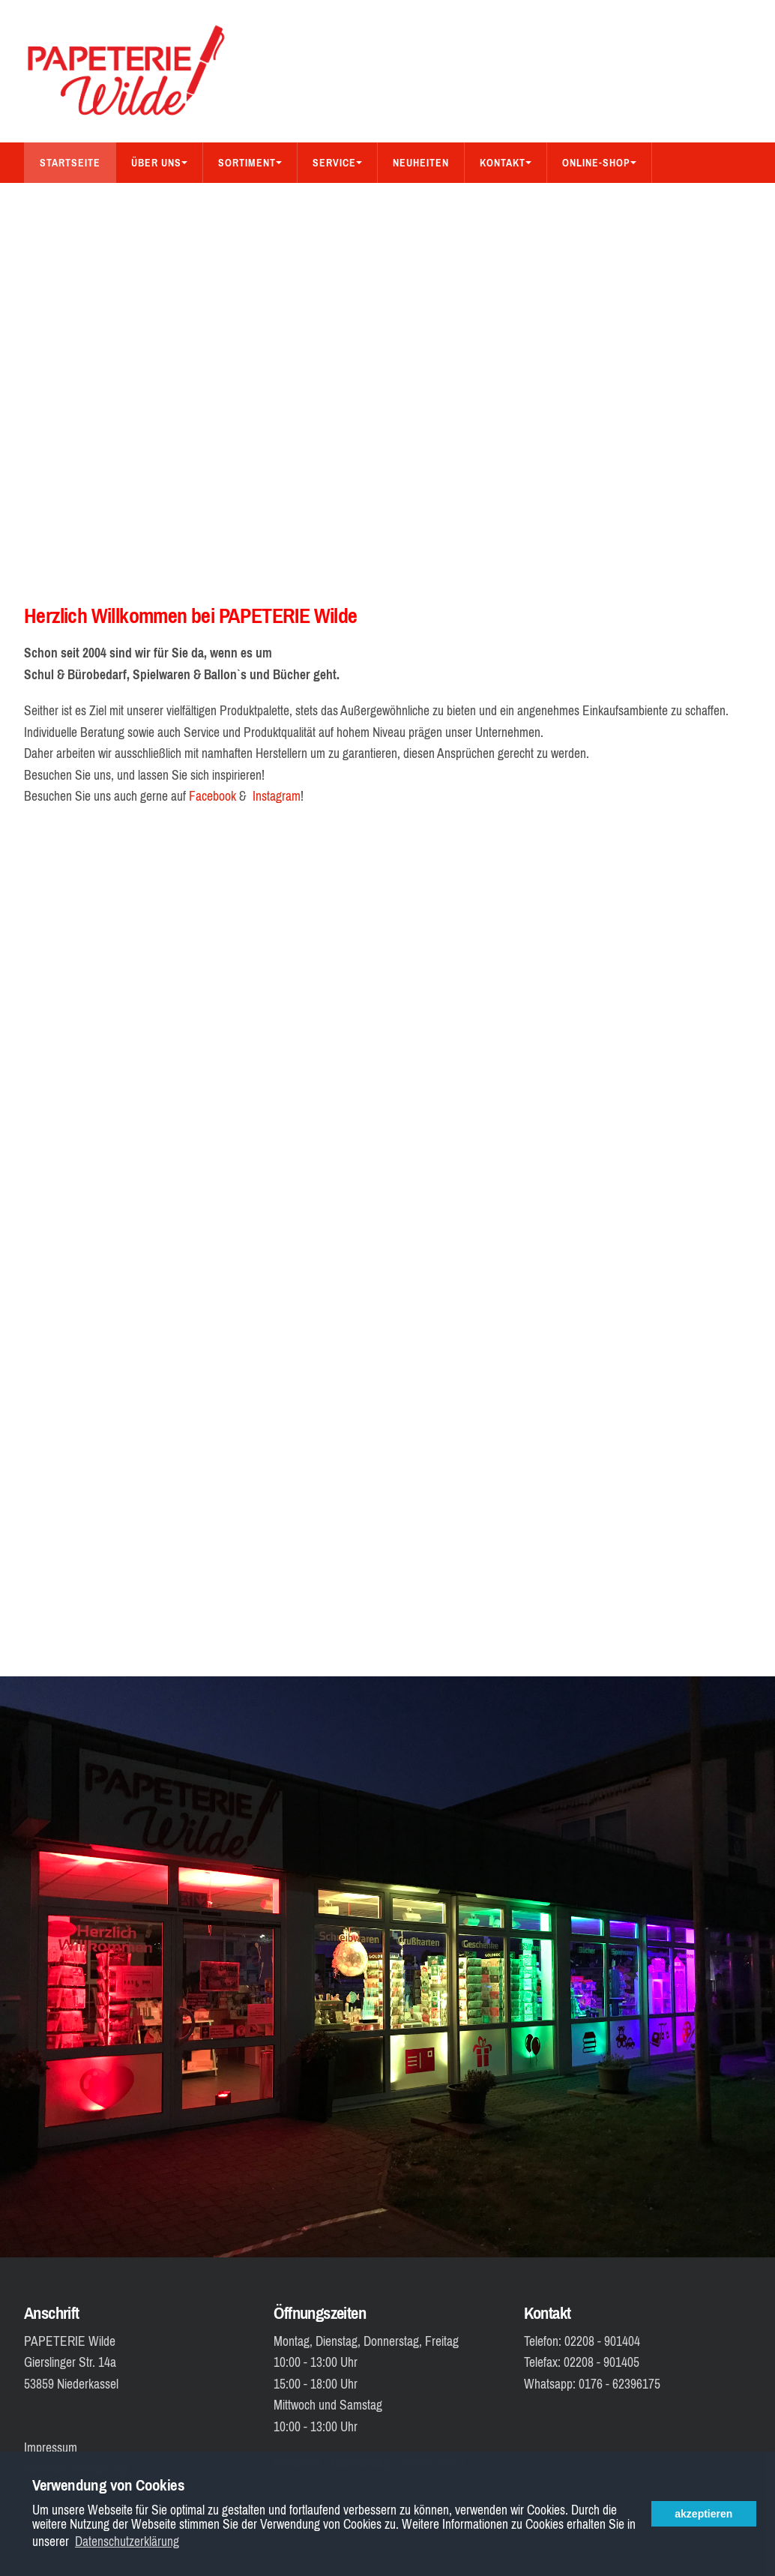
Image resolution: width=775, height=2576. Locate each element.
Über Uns (159, 162)
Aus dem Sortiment (194, 203)
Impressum (50, 2448)
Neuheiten (421, 162)
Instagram (277, 796)
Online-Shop (599, 162)
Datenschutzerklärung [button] (127, 2542)
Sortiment (250, 162)
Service (337, 162)
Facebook (212, 796)
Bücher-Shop (75, 203)
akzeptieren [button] (703, 2514)
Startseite (70, 162)
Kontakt (505, 162)
